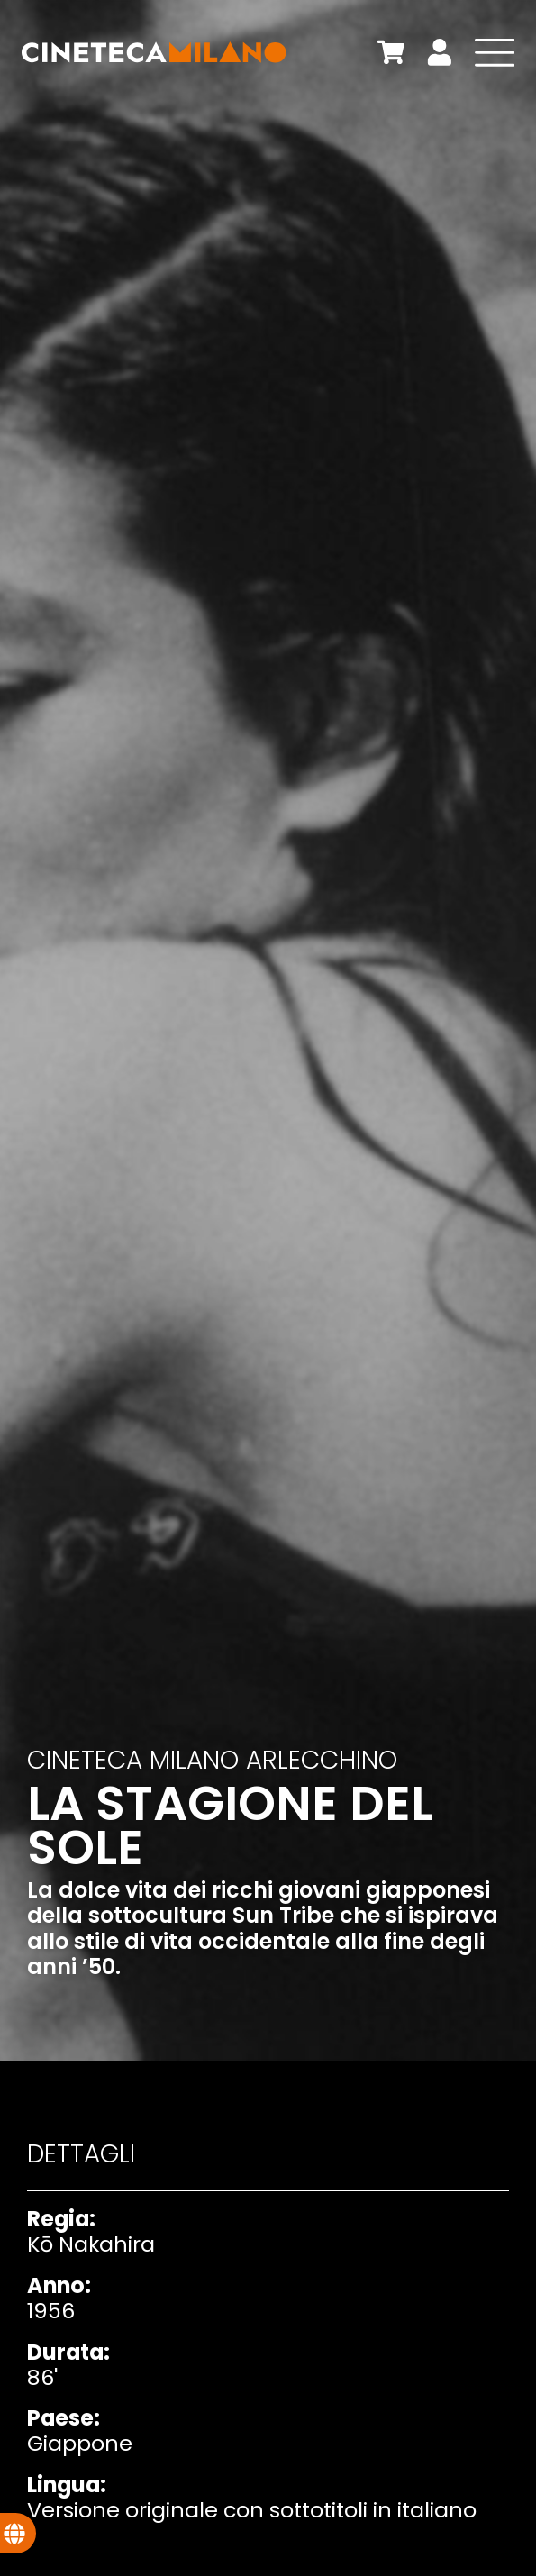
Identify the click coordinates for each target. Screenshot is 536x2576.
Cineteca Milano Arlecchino (212, 1760)
